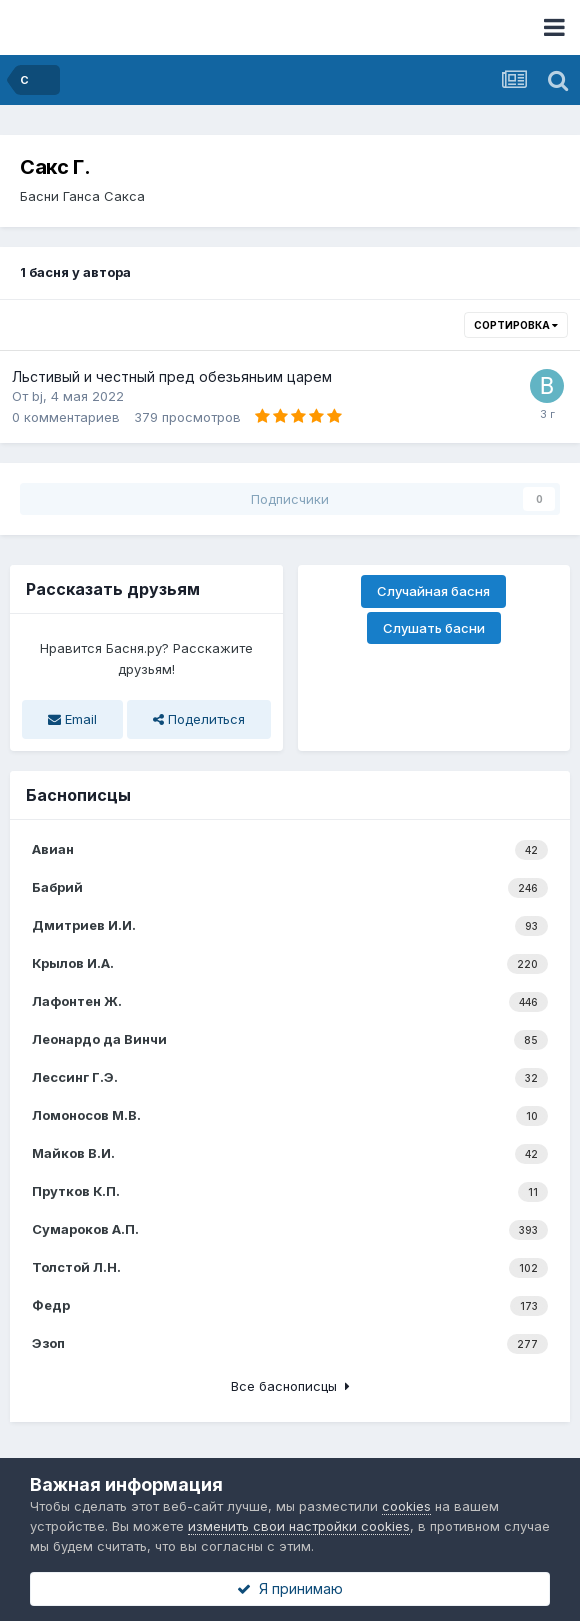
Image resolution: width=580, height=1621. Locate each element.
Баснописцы (78, 795)
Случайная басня (433, 591)
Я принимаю (290, 1588)
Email (72, 719)
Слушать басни (434, 628)
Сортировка (516, 325)
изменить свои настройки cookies (299, 1526)
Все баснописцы (290, 1386)
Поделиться (199, 719)
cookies (406, 1506)
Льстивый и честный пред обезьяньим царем (172, 376)
